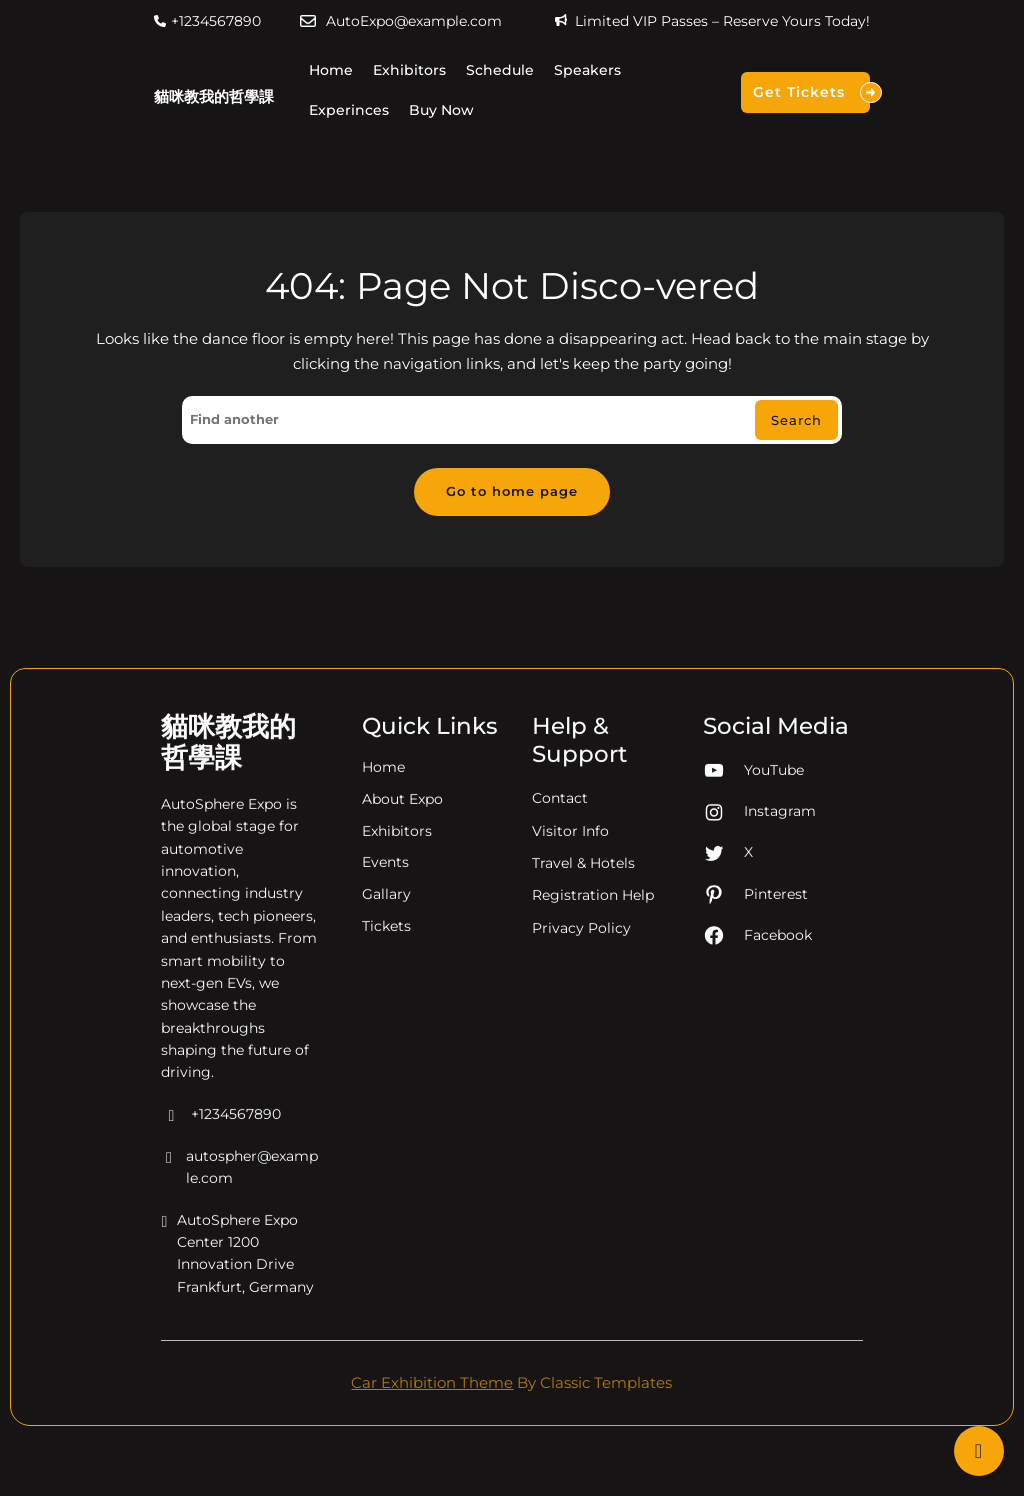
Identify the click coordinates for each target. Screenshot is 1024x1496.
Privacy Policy (581, 952)
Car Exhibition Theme (432, 1382)
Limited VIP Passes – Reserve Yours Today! (722, 21)
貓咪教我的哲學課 (214, 96)
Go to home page (512, 491)
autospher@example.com (239, 1192)
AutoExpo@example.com (414, 21)
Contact (560, 822)
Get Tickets (811, 92)
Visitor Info (570, 855)
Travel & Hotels (583, 887)
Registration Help (593, 919)
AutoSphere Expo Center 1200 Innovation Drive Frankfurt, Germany (237, 1279)
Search (796, 420)
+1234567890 (216, 21)
